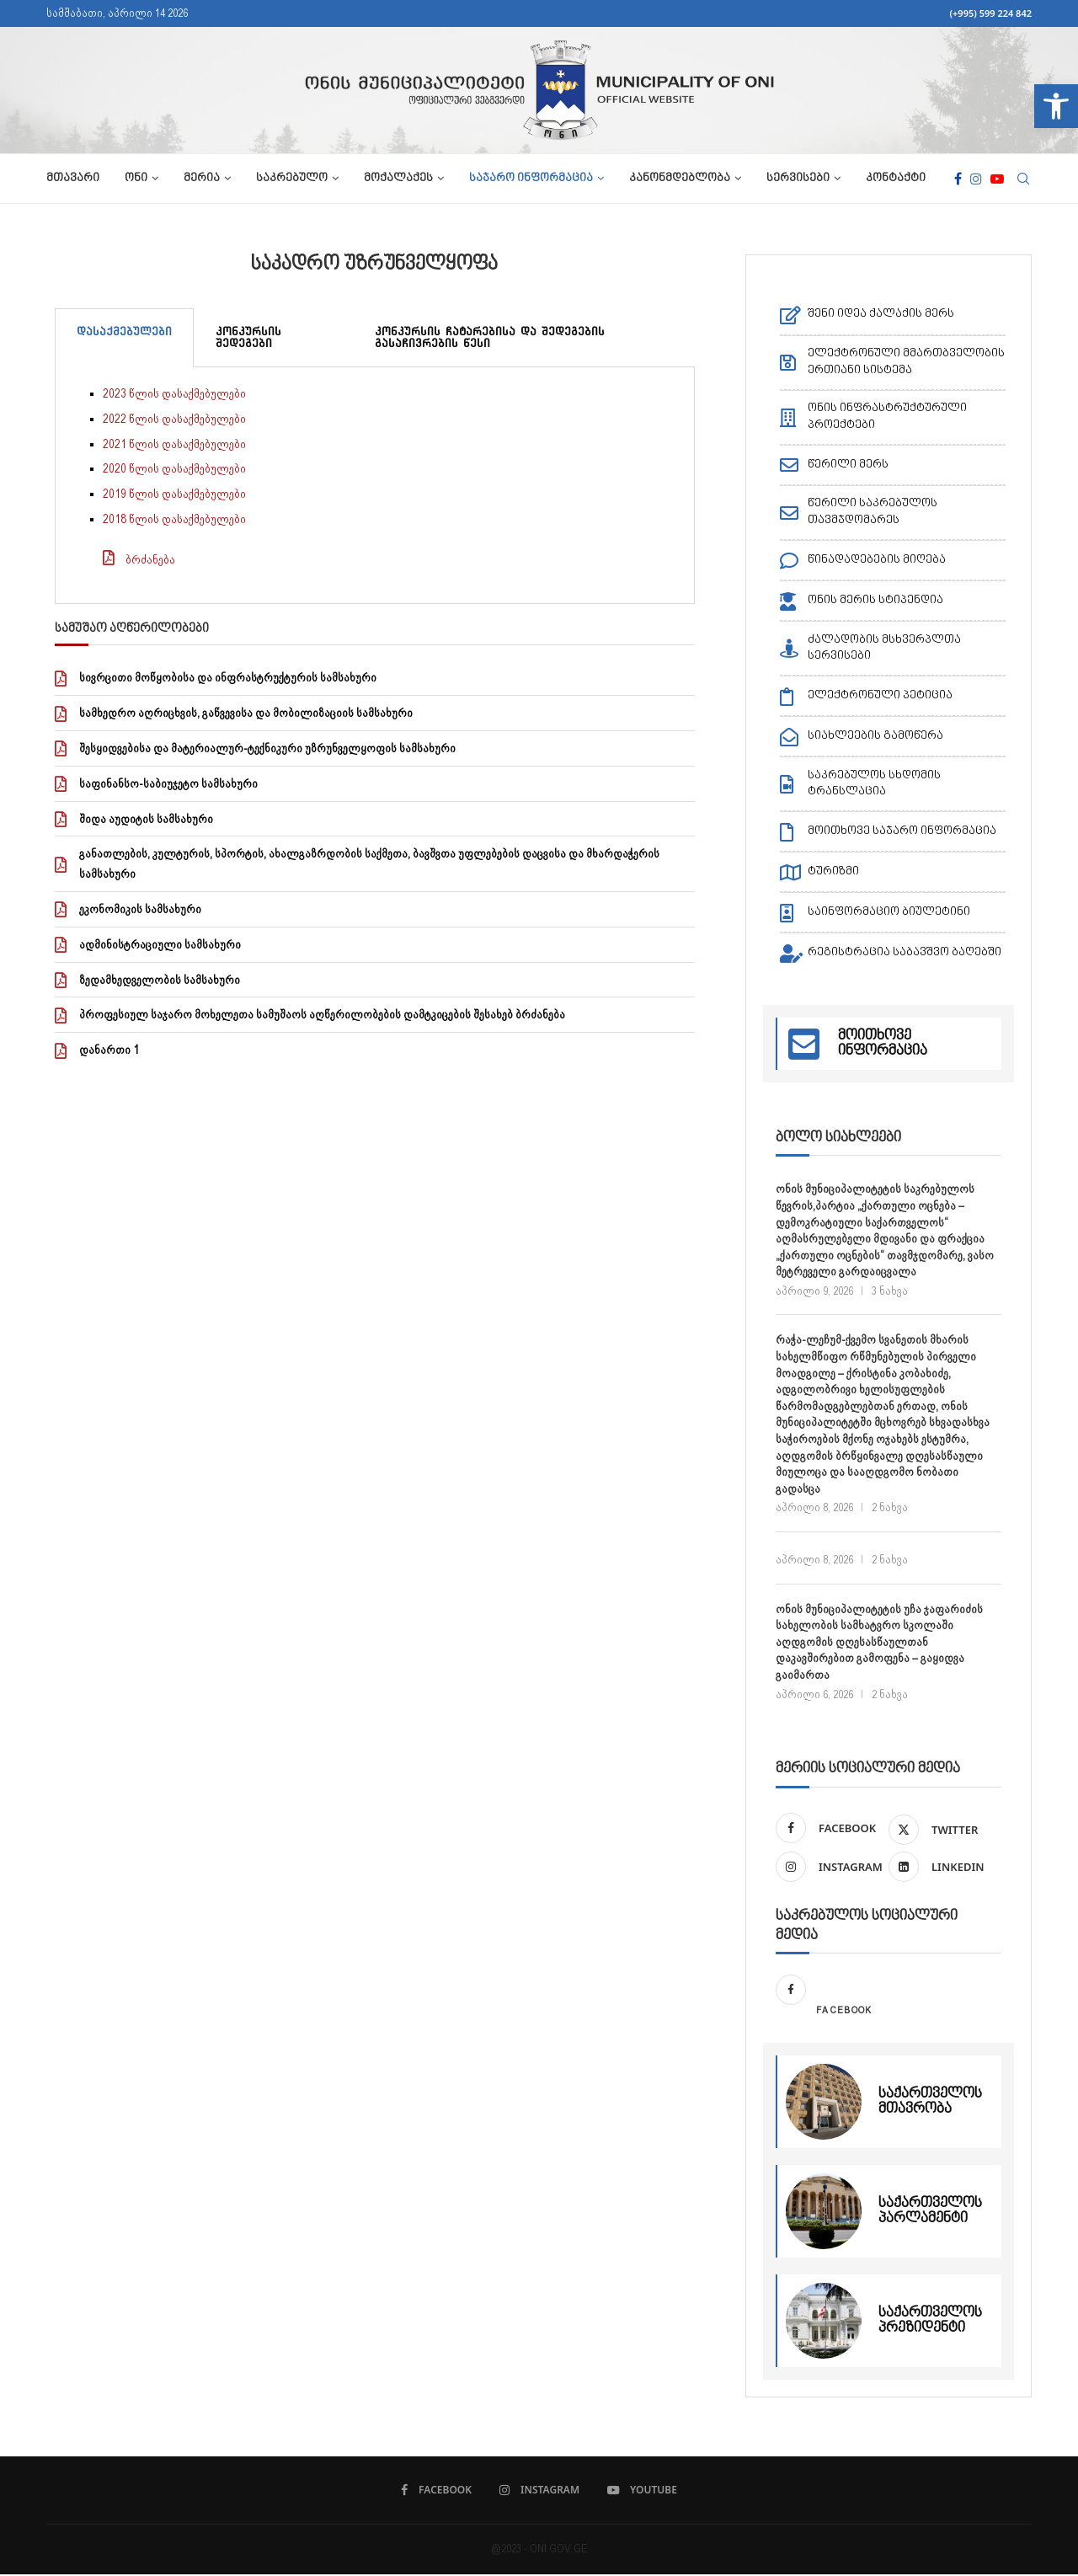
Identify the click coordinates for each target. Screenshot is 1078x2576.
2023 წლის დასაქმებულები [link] (174, 393)
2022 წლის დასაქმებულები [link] (174, 418)
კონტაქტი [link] (896, 178)
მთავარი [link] (72, 178)
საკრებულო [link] (292, 178)
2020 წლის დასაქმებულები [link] (174, 468)
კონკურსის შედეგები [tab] (248, 337)
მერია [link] (202, 178)
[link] (1056, 106)
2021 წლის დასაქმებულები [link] (174, 444)
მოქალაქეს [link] (398, 178)
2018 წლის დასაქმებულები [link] (174, 519)
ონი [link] (136, 178)
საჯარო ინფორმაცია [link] (531, 178)
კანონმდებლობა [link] (679, 178)
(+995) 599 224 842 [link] (990, 13)
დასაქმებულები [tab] (124, 331)
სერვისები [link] (798, 178)
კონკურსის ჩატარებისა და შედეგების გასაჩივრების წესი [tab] (490, 337)
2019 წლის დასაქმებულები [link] (174, 493)
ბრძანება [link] (150, 559)
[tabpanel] (375, 485)
